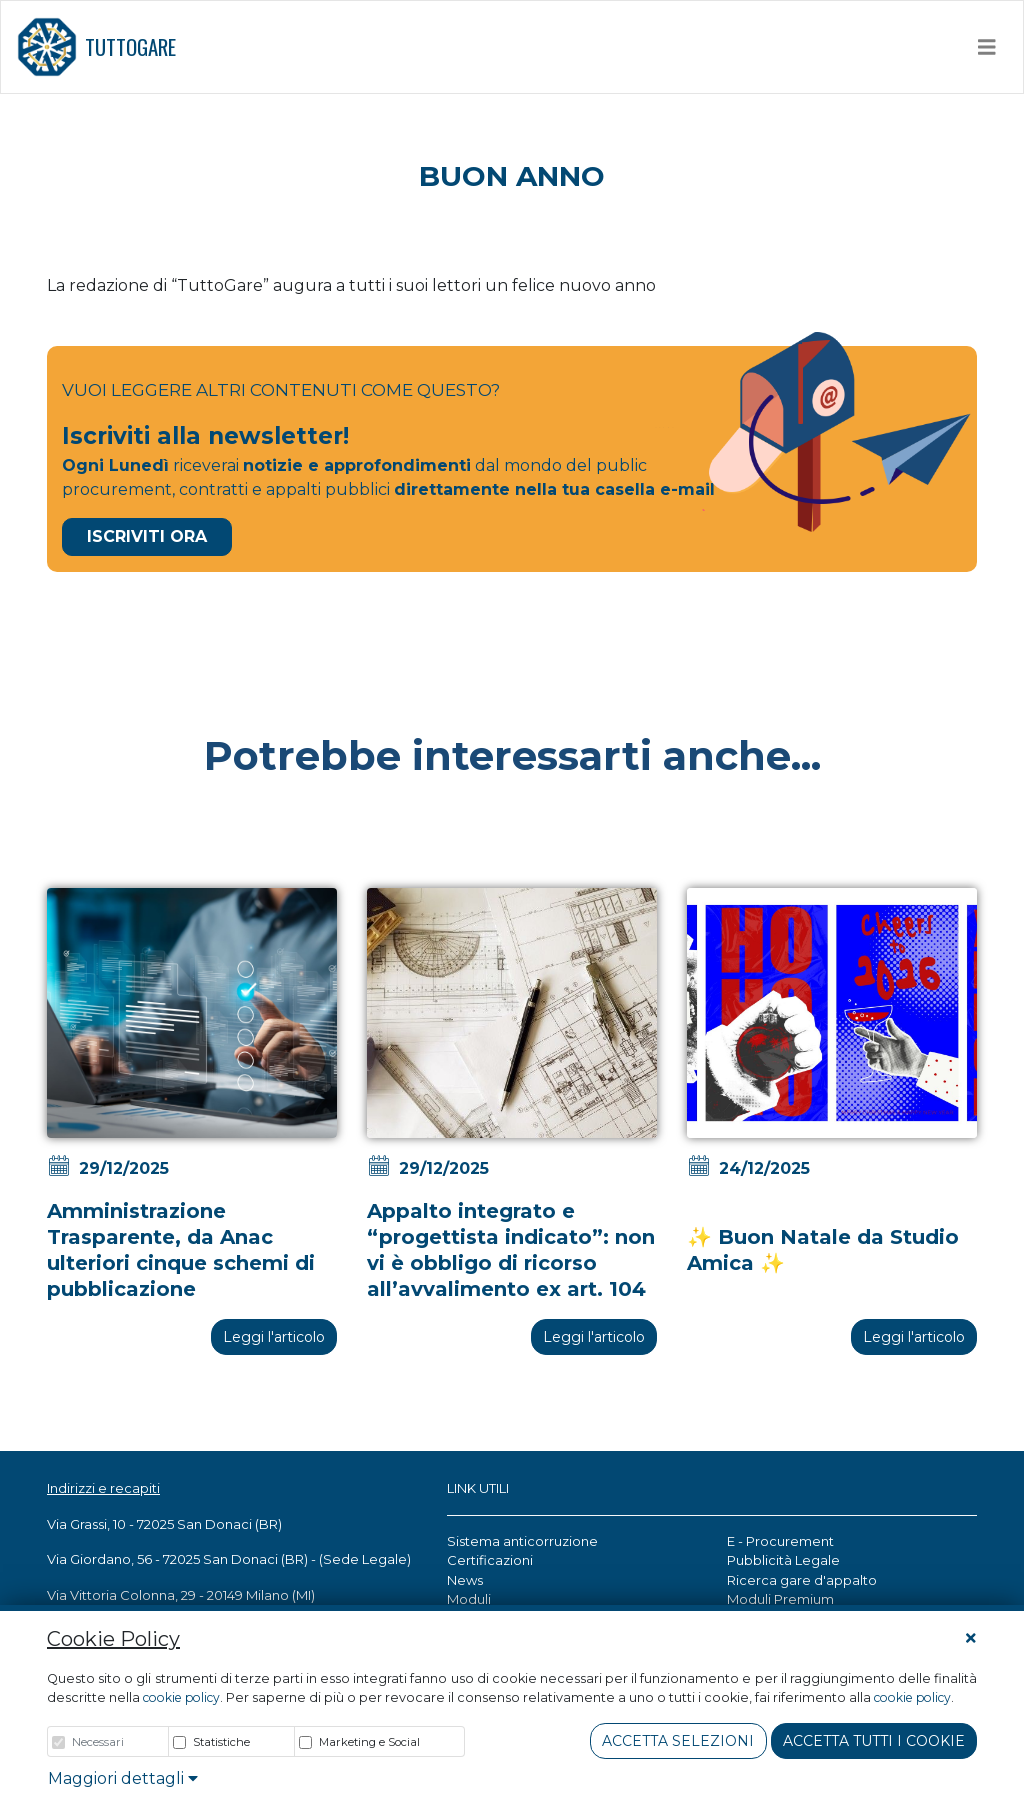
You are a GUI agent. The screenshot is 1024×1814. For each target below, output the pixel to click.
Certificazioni (490, 1560)
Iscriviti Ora (147, 536)
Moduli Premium (780, 1599)
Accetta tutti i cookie (874, 1741)
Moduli (469, 1599)
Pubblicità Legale (783, 1560)
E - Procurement (780, 1541)
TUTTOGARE (96, 47)
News (465, 1580)
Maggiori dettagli (123, 1778)
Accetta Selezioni (678, 1741)
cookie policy (181, 1697)
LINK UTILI (478, 1488)
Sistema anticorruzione (522, 1541)
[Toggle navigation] (987, 47)
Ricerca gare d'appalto (802, 1580)
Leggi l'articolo (274, 1337)
